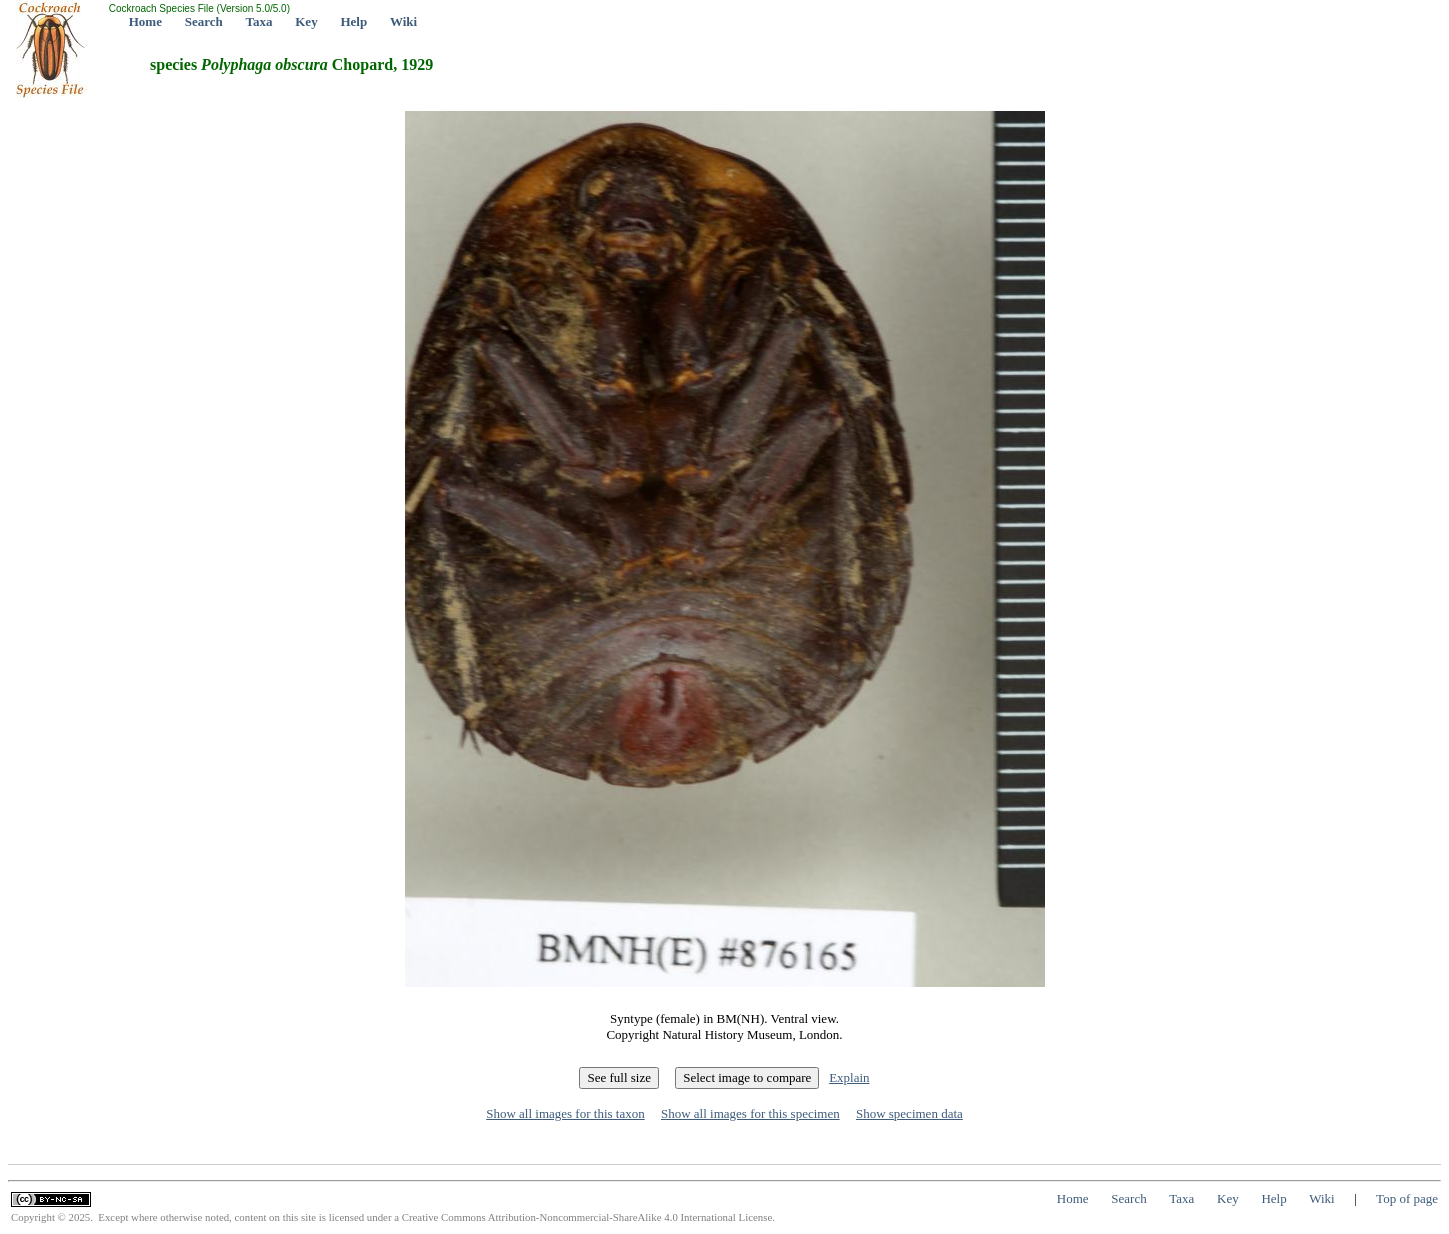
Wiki (403, 21)
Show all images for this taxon (565, 1113)
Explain (849, 1077)
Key (306, 21)
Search (204, 21)
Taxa (259, 21)
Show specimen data (909, 1113)
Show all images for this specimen (750, 1113)
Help (353, 21)
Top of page (1407, 1198)
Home (145, 21)
